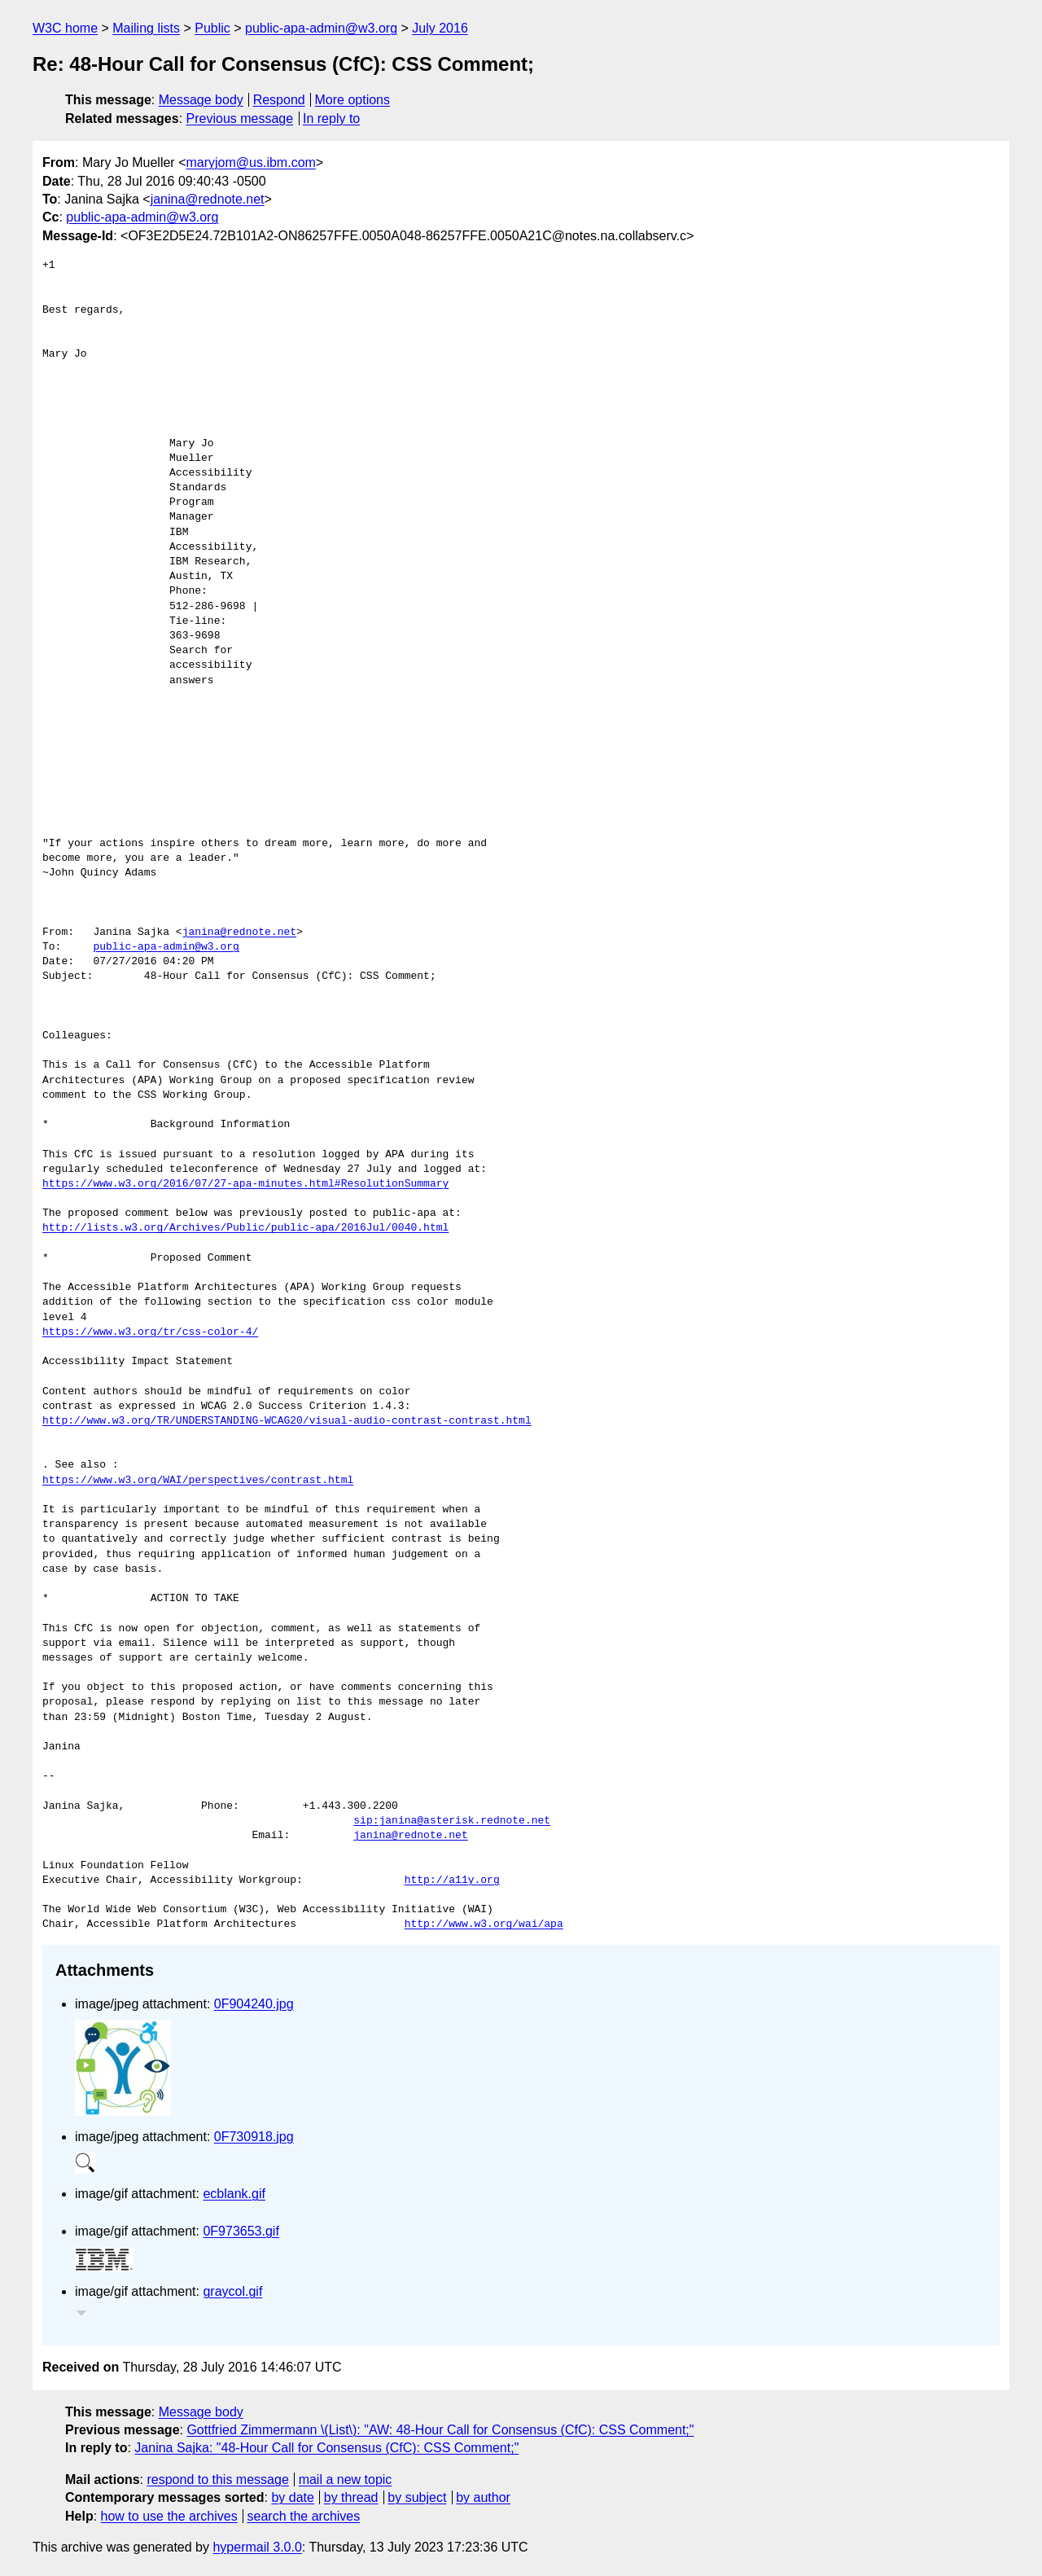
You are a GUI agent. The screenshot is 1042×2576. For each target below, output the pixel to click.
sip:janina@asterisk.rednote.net (451, 1821)
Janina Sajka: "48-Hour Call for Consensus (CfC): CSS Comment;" (326, 2448)
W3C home (65, 28)
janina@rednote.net (208, 199)
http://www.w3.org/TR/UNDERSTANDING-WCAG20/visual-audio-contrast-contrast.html (287, 1421)
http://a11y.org (452, 1880)
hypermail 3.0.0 (256, 2547)
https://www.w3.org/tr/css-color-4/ (150, 1332)
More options (353, 100)
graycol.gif (232, 2291)
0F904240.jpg (254, 2004)
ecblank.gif (234, 2194)
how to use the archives (169, 2516)
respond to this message (217, 2479)
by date (292, 2497)
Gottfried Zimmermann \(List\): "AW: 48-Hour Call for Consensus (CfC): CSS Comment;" (440, 2430)
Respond (279, 100)
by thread (351, 2497)
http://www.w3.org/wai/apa (484, 1924)
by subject (416, 2497)
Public (212, 28)
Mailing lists (146, 28)
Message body (201, 100)
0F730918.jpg (254, 2137)
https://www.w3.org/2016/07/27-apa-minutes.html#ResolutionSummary (245, 1184)
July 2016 (440, 28)
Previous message (240, 118)
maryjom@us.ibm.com (250, 162)
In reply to (331, 118)
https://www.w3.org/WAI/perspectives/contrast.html (197, 1480)
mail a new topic (345, 2479)
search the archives (304, 2516)
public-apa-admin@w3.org (321, 28)
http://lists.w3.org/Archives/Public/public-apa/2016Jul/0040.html (245, 1228)
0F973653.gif (240, 2231)
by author (483, 2497)
